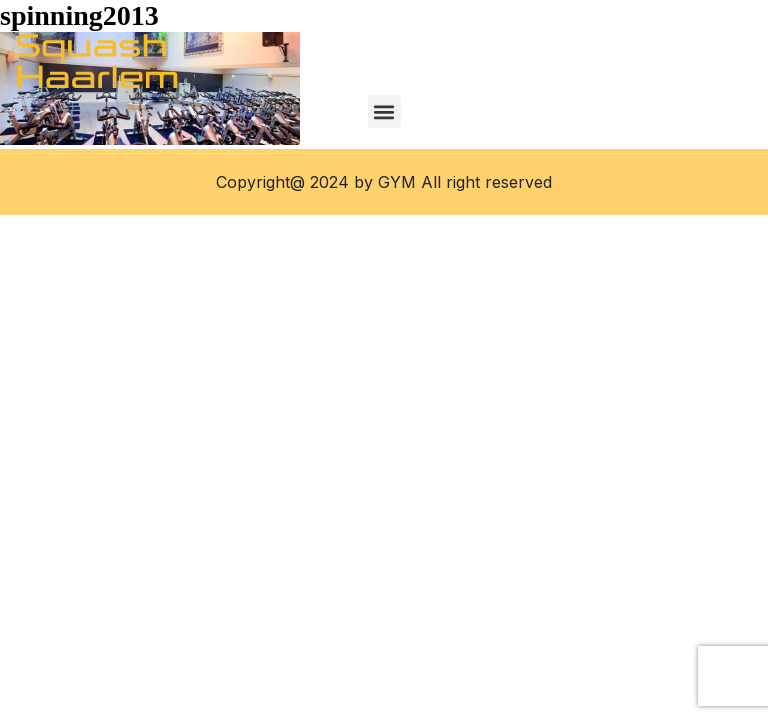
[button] (384, 111)
